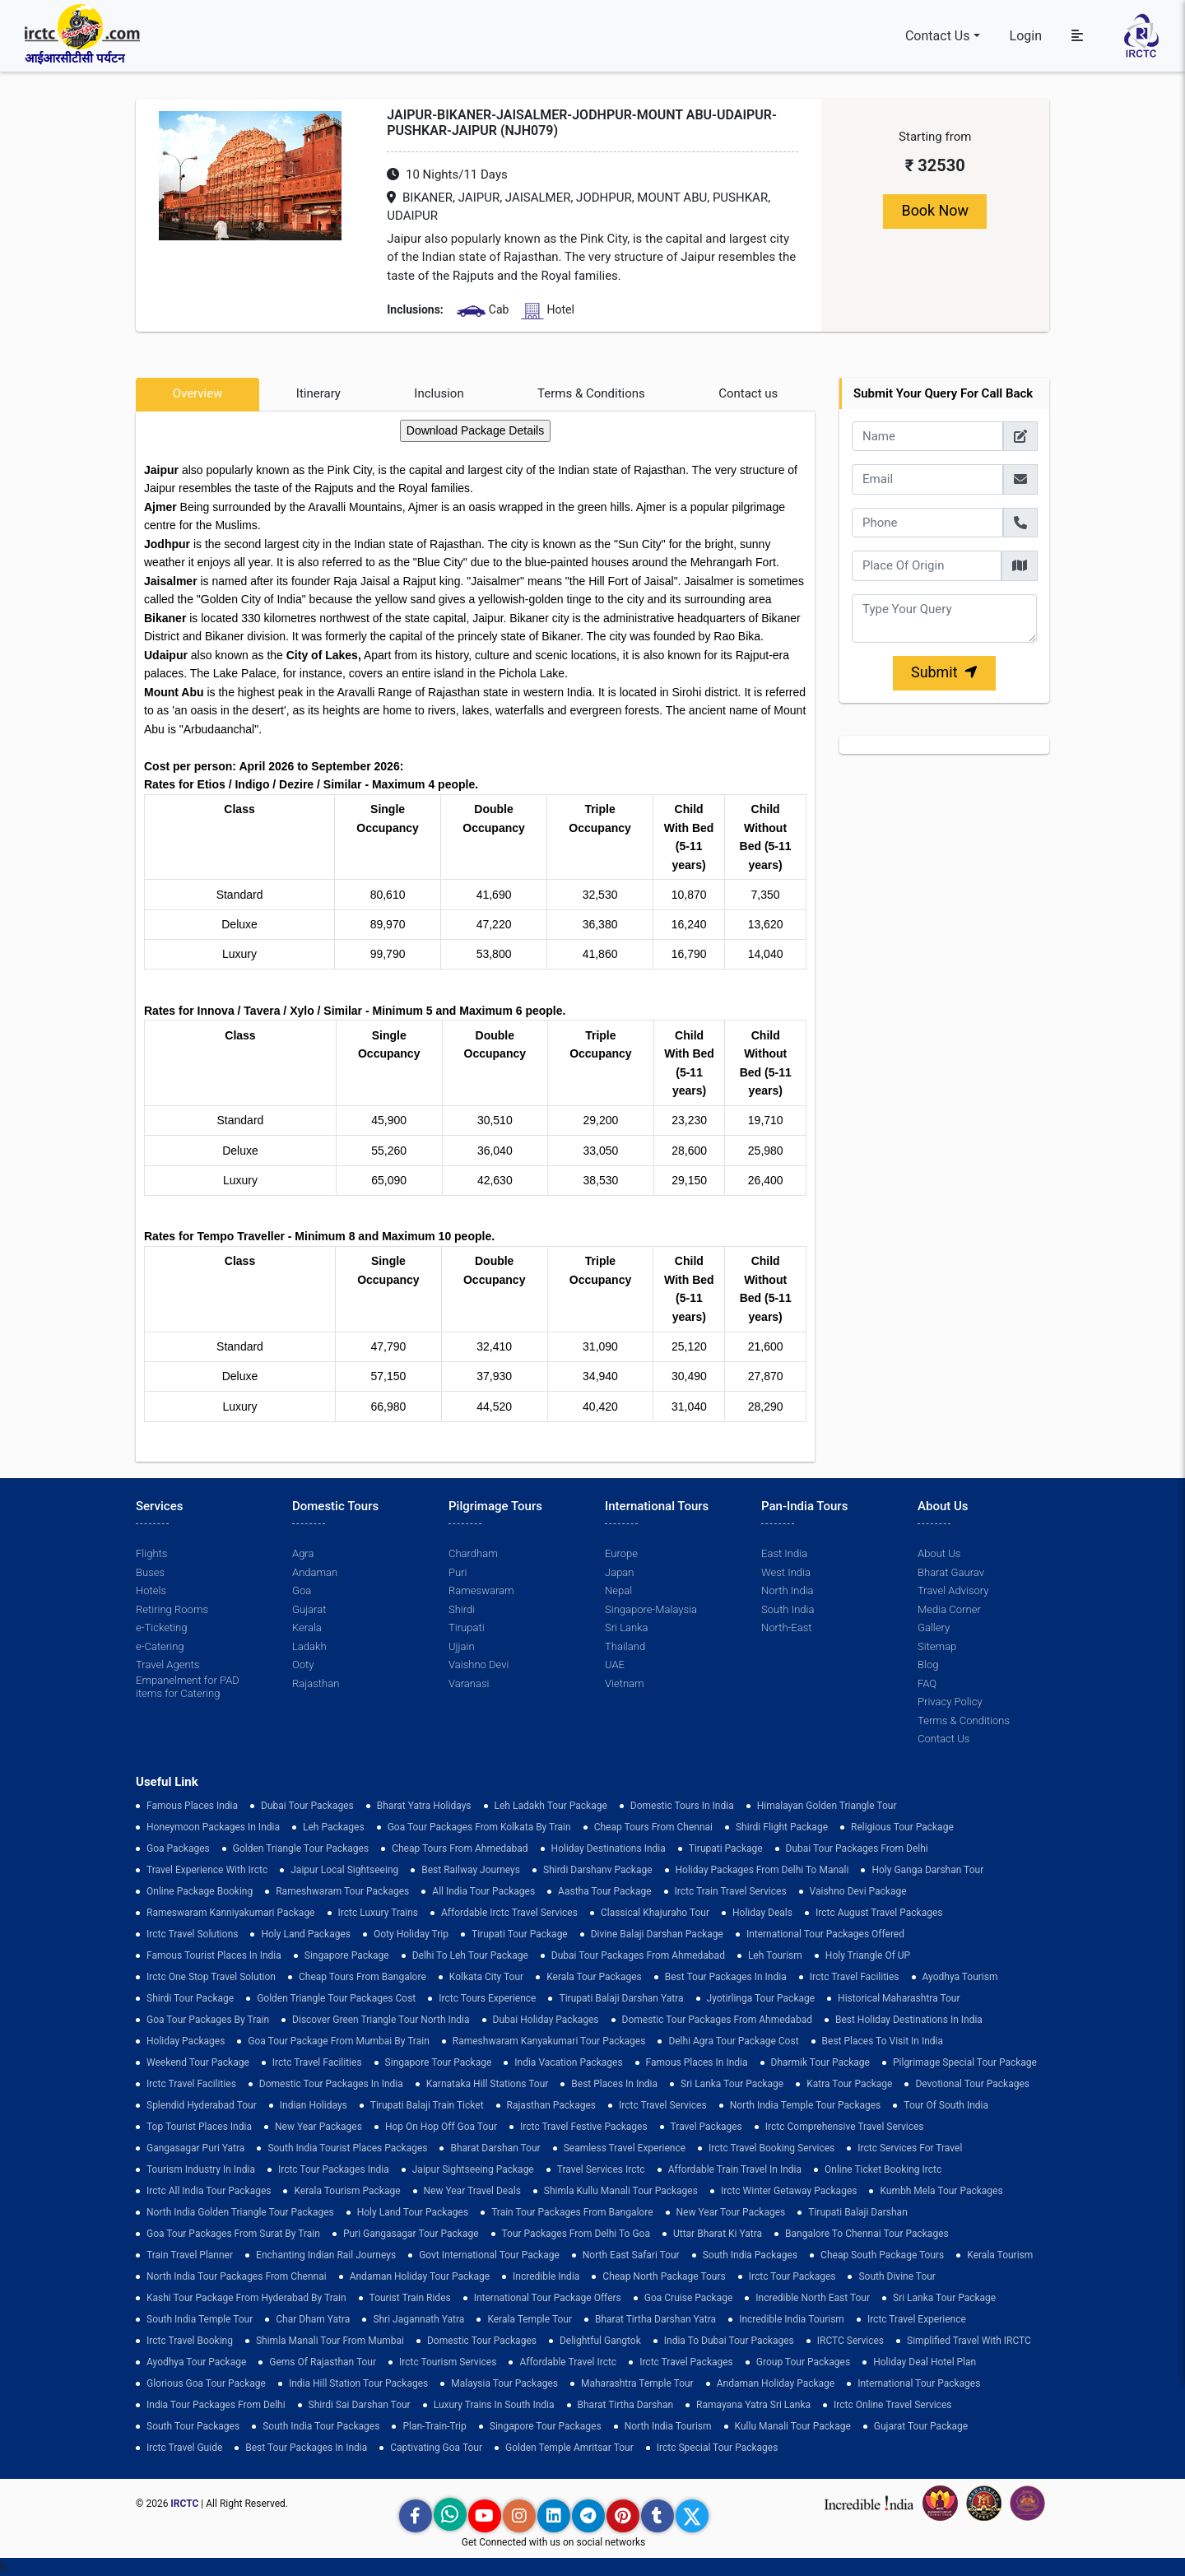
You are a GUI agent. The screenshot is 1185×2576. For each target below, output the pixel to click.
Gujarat (309, 1609)
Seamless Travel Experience (624, 2148)
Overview (198, 393)
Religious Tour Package (902, 1827)
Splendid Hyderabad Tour (201, 2105)
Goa (301, 1590)
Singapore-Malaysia (651, 1609)
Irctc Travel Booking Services (771, 2148)
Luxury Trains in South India (494, 2405)
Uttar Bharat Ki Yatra (717, 2233)
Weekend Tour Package (197, 2062)
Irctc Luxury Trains (378, 1912)
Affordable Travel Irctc (567, 2362)
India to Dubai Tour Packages (729, 2340)
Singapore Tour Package (438, 2062)
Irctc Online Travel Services (892, 2405)
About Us (939, 1553)
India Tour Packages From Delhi (216, 2405)
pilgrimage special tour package (965, 2062)
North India (787, 1590)
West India (786, 1572)
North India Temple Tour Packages (805, 2105)
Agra (303, 1553)
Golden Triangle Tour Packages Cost (336, 1998)
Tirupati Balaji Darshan (858, 2212)
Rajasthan (315, 1683)
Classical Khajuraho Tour (655, 1912)
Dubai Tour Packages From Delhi (857, 1848)
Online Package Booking (199, 1891)
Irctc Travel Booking (189, 2340)
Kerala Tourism (1000, 2255)
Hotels (151, 1590)
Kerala (307, 1627)
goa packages (178, 1848)
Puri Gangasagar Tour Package (411, 2233)
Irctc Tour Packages (792, 2276)
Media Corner (949, 1609)
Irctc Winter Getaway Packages (789, 2191)
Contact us (748, 393)
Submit (944, 672)
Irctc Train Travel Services (731, 1891)
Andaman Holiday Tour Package (420, 2276)
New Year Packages (318, 2126)
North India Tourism (668, 2426)
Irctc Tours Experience (487, 1998)
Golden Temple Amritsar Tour (569, 2447)
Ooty (303, 1664)
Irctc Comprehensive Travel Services (844, 2126)
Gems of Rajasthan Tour (322, 2362)
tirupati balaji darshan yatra (621, 1998)
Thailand (625, 1646)
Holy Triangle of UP (867, 1955)
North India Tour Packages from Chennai (236, 2276)
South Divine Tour (896, 2276)
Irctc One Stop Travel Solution (211, 1977)
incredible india (546, 2276)
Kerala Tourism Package (347, 2191)
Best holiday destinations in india (909, 2019)
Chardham (473, 1553)
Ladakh (309, 1646)
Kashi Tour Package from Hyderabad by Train (246, 2298)
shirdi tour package (190, 1998)
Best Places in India (614, 2084)
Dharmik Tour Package (820, 2062)
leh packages (334, 1827)
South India (787, 1609)
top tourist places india (199, 2126)
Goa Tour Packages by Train (207, 2019)
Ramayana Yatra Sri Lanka (753, 2405)
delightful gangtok (600, 2340)
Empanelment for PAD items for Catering (187, 1687)
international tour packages (918, 2383)
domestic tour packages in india (331, 2084)
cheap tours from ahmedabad (460, 1848)
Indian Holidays (313, 2105)
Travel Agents (167, 1664)
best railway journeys (470, 1870)
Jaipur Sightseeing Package (473, 2169)
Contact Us (937, 35)
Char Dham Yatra (313, 2319)
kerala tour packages (594, 1977)
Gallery (934, 1627)
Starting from (935, 136)
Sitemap (937, 1646)
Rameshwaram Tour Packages (342, 1891)
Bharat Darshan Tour (495, 2148)
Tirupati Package (726, 1848)
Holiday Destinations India (608, 1848)
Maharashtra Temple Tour (637, 2383)
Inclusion (438, 393)
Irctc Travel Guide (184, 2447)
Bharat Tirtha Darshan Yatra (655, 2319)
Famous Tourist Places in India (213, 1955)
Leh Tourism (775, 1955)
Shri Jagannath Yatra (418, 2319)
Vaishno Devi (478, 1664)
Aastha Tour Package (604, 1891)
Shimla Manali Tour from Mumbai (330, 2340)
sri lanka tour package (732, 2084)
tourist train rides (410, 2298)
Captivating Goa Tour (436, 2447)
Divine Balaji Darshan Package (657, 1934)
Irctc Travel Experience (916, 2319)
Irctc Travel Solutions (192, 1934)
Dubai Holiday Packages (546, 2019)
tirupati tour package (520, 1934)
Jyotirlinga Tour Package (761, 1998)
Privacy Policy (950, 1701)
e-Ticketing (161, 1627)
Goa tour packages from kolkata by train (479, 1827)
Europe (621, 1553)
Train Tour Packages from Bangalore (572, 2212)
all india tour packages (483, 1891)
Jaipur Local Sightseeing (344, 1870)
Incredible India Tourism (791, 2319)
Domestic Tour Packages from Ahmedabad (717, 2019)
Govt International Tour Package (489, 2255)
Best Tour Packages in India (726, 1977)
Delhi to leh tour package (470, 1955)
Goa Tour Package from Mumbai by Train (338, 2041)
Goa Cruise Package (688, 2298)
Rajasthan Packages (551, 2105)
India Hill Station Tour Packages (358, 2383)
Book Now (935, 211)
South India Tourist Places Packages (347, 2148)
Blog (928, 1664)
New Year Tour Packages (731, 2212)
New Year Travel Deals (472, 2191)
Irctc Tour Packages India (333, 2169)
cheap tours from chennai (653, 1827)
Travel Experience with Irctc (206, 1870)
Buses (150, 1572)
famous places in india (697, 2062)
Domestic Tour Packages (482, 2340)
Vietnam (624, 1683)
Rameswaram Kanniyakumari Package (230, 1912)
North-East (786, 1627)
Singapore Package (346, 1955)
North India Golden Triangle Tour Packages (240, 2212)
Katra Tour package (849, 2084)
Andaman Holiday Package (776, 2383)
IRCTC (184, 2503)
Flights (151, 1553)
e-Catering (160, 1646)
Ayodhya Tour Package (196, 2362)
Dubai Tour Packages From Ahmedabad (638, 1955)
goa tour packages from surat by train (233, 2233)
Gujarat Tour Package (921, 2426)
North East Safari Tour (631, 2255)
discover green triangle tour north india (380, 2019)
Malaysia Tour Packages (504, 2383)
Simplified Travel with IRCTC (969, 2340)
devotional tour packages (972, 2084)
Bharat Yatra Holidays (424, 1805)
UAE (615, 1664)
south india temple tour (199, 2319)
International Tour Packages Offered (825, 1934)
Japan (619, 1572)
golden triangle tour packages (301, 1848)
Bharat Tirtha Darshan (626, 2405)
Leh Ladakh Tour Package (551, 1805)
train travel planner (189, 2255)
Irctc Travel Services (663, 2105)
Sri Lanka (626, 1627)
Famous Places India (192, 1805)
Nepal (618, 1590)
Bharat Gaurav (951, 1572)
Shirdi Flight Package (782, 1827)
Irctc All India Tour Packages (208, 2191)
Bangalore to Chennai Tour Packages (867, 2233)
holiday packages (185, 2041)
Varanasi (468, 1683)
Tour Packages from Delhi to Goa (576, 2233)
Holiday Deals (762, 1912)
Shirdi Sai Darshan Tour (360, 2405)
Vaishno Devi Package (858, 1891)
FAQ (927, 1683)
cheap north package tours (663, 2276)
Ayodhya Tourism (960, 1977)
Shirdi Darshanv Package (598, 1870)
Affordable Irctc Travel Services (509, 1912)
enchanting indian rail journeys (326, 2255)
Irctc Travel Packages (686, 2362)
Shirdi (461, 1609)
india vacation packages (568, 2062)
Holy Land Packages (306, 1934)
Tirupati (466, 1627)
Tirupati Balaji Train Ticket (427, 2105)
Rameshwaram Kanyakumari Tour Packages (549, 2041)
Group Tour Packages (803, 2362)
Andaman (314, 1572)
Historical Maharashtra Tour (899, 1998)
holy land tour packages (412, 2212)
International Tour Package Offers (547, 2298)
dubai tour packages (307, 1805)
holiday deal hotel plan (924, 2362)
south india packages (750, 2255)
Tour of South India (946, 2105)
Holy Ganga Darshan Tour (927, 1870)
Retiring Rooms (172, 1609)
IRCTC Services (850, 2340)
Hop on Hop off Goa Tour (441, 2126)
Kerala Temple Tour (529, 2319)
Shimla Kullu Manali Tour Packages (621, 2191)
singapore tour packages (546, 2426)
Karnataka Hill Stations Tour (487, 2084)
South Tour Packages (192, 2426)
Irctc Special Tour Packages (717, 2447)
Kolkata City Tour (486, 1977)
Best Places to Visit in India (882, 2041)
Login (1026, 35)
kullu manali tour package (793, 2426)
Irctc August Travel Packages (879, 1912)
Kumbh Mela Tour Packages (941, 2191)
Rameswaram (481, 1590)
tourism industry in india (200, 2169)
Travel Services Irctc (601, 2169)
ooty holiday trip (411, 1934)
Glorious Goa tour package (206, 2383)
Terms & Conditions (591, 393)
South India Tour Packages (321, 2426)
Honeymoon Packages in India (213, 1827)
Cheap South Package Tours (882, 2255)
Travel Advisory (953, 1590)
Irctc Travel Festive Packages (584, 2126)
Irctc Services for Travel (909, 2148)
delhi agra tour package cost (733, 2041)
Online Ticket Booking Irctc (883, 2169)
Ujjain (461, 1646)
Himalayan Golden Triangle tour (827, 1805)
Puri (457, 1572)
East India (784, 1553)
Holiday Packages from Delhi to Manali (762, 1870)
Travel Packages (706, 2126)
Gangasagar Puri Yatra (195, 2148)
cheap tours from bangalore (362, 1977)
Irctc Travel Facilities (854, 1977)
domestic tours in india (682, 1805)
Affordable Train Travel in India (735, 2169)
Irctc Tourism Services (447, 2362)
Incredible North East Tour (812, 2298)
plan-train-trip (434, 2426)
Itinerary (318, 393)
